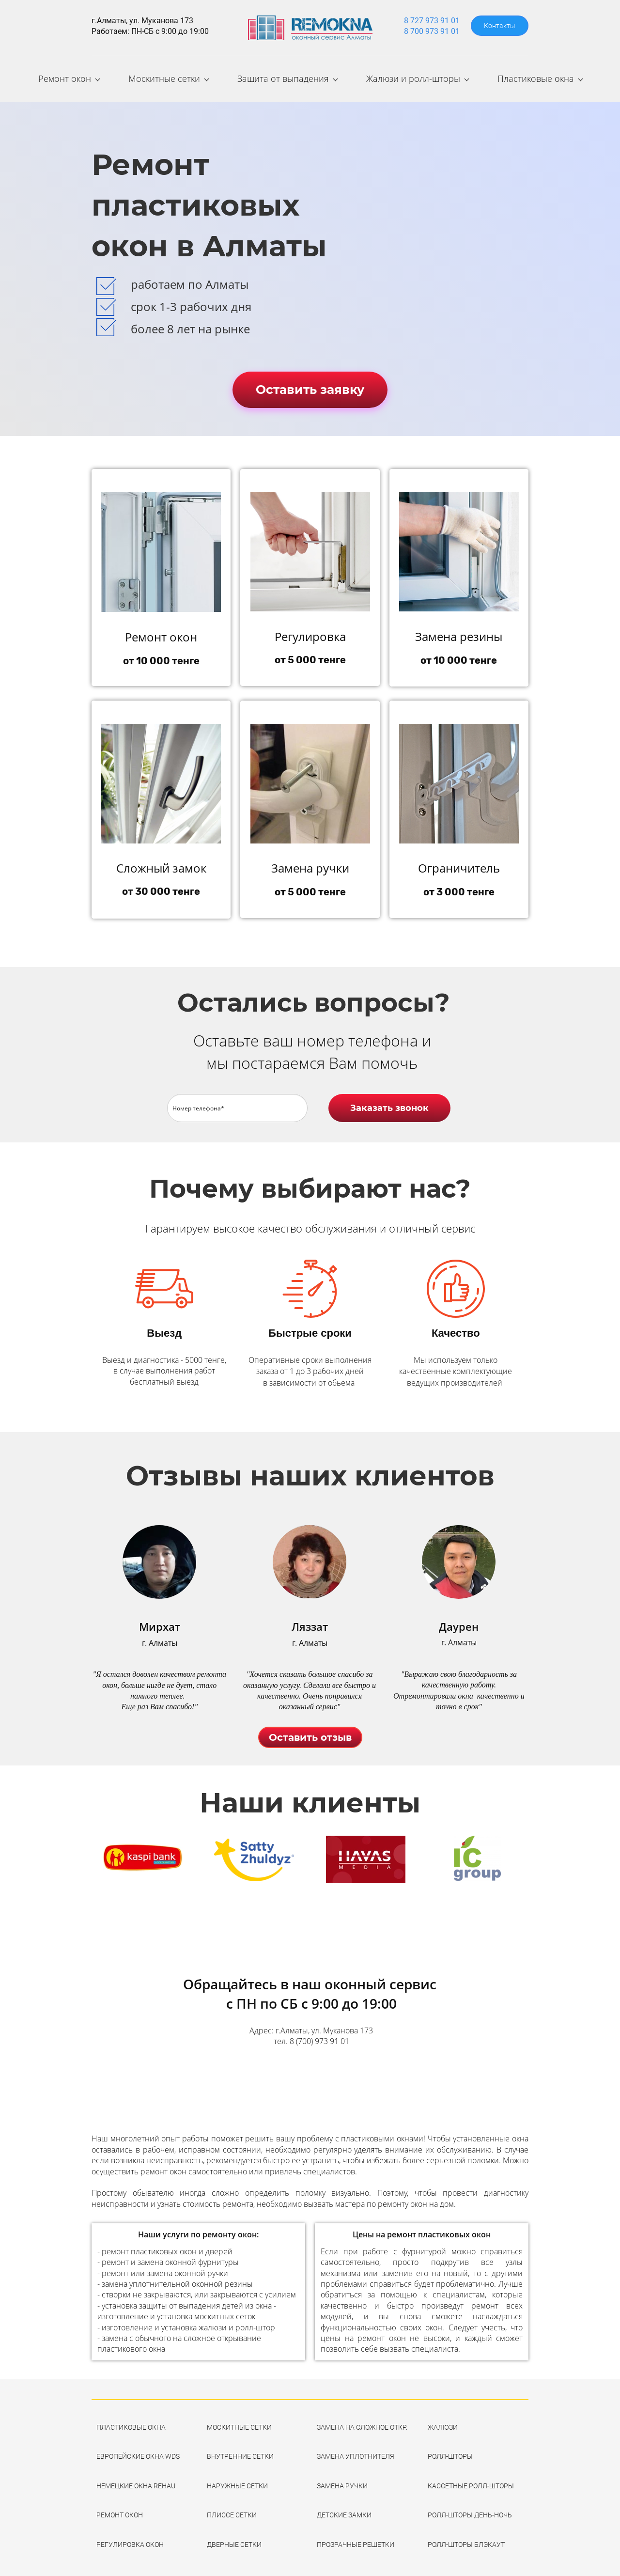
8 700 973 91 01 (432, 31)
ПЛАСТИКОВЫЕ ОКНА (131, 2422)
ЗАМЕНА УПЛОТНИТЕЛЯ (355, 2451)
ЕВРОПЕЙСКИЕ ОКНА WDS (138, 2451)
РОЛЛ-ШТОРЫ (450, 2451)
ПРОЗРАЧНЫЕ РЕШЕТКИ (355, 2539)
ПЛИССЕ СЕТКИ (232, 2510)
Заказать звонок (389, 1103)
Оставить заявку (310, 384)
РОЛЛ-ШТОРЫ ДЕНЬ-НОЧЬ (470, 2510)
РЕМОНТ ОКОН (119, 2510)
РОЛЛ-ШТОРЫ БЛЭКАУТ (466, 2539)
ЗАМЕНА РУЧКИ (342, 2480)
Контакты (499, 26)
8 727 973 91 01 (432, 20)
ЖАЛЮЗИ (443, 2422)
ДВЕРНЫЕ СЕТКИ (234, 2539)
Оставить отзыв (310, 1732)
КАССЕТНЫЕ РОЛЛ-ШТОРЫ (471, 2480)
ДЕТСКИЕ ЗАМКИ (344, 2510)
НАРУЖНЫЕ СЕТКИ (237, 2480)
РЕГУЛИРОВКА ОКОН (130, 2539)
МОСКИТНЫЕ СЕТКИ (239, 2422)
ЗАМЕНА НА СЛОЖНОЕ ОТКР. (362, 2422)
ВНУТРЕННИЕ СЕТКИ (240, 2451)
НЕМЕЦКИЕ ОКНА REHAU (135, 2480)
